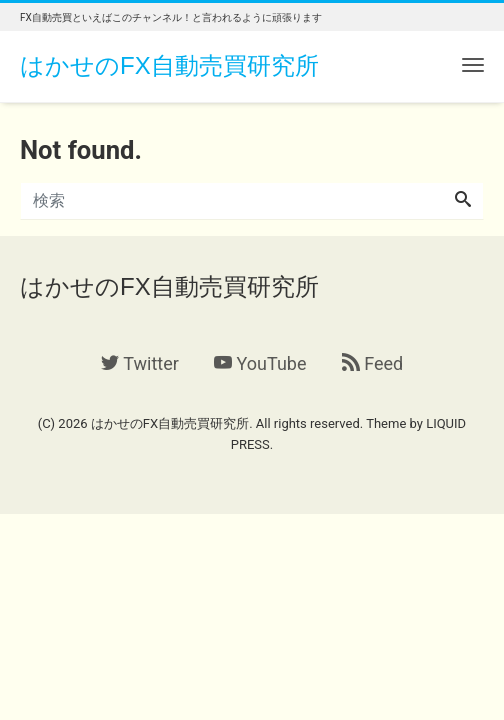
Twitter (140, 363)
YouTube (260, 363)
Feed (372, 363)
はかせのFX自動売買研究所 (169, 65)
